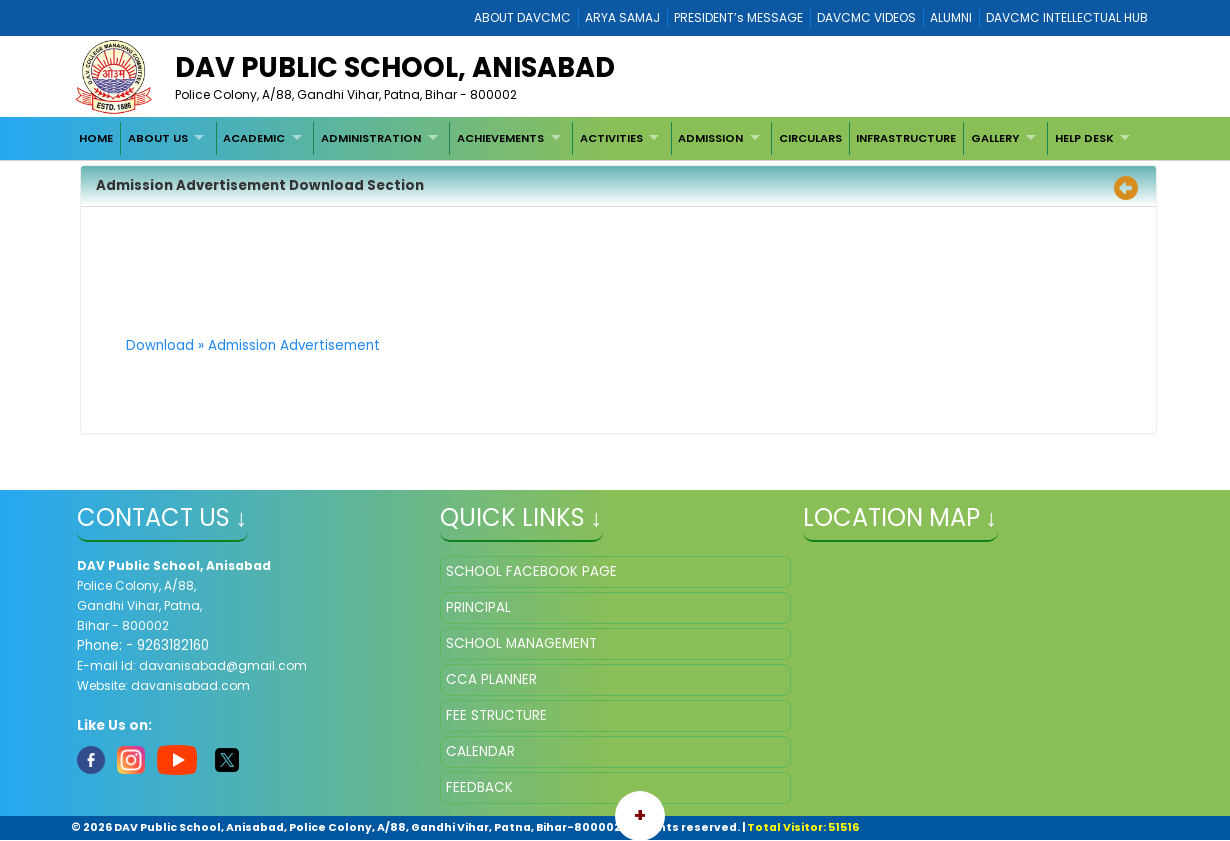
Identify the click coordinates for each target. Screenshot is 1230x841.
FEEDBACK (479, 787)
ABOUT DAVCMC (522, 17)
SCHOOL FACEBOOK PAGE (531, 571)
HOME (96, 138)
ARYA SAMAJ (622, 17)
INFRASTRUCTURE (906, 138)
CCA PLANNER (491, 679)
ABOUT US (158, 138)
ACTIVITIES (611, 138)
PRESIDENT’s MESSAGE (738, 17)
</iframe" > (978, 656)
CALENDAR (480, 751)
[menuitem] (97, 138)
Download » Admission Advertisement (253, 345)
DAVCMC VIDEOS (866, 17)
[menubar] (607, 138)
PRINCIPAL (478, 607)
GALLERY (995, 138)
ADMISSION (710, 138)
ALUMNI (951, 17)
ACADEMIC (254, 138)
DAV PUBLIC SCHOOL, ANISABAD (395, 67)
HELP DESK (1084, 138)
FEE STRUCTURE (496, 715)
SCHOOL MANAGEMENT (521, 643)
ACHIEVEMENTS (500, 138)
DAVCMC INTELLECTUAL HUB (1067, 17)
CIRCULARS (810, 138)
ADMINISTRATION (371, 138)
